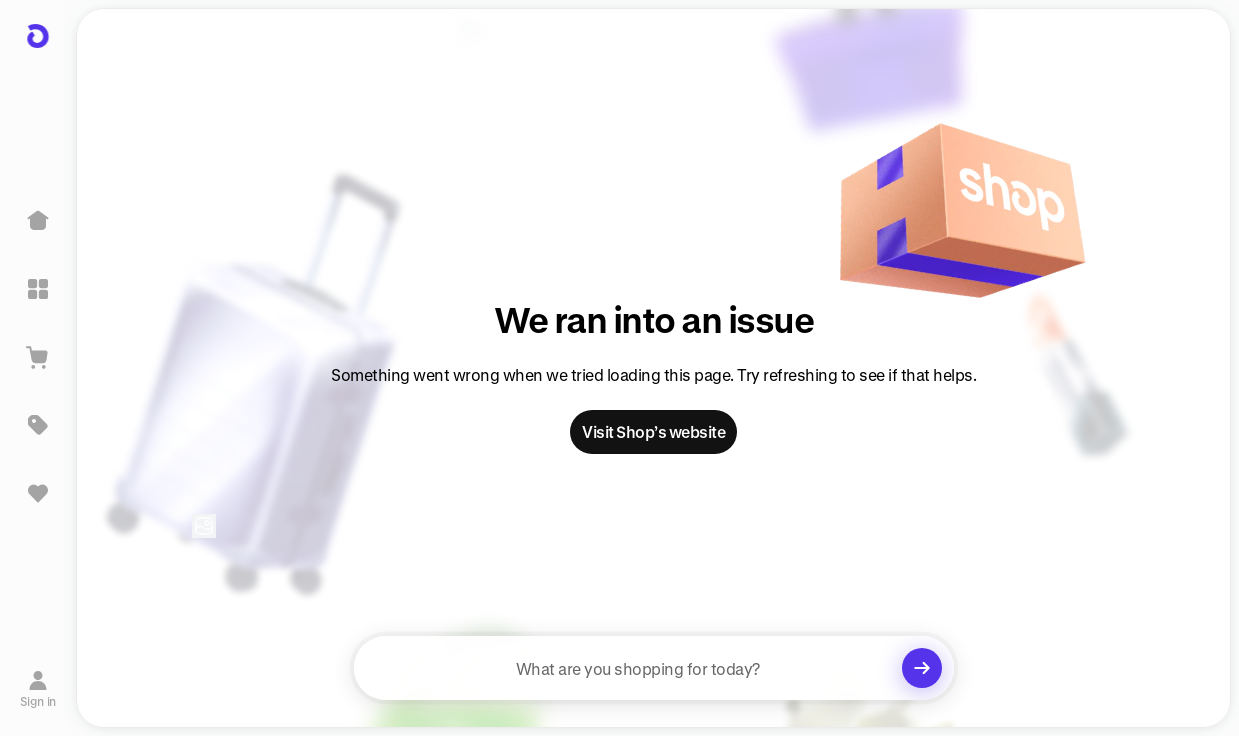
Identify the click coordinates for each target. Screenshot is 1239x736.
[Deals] (38, 425)
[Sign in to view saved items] (38, 493)
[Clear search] (922, 668)
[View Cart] (38, 357)
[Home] (38, 221)
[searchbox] (654, 668)
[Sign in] (38, 689)
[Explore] (38, 289)
